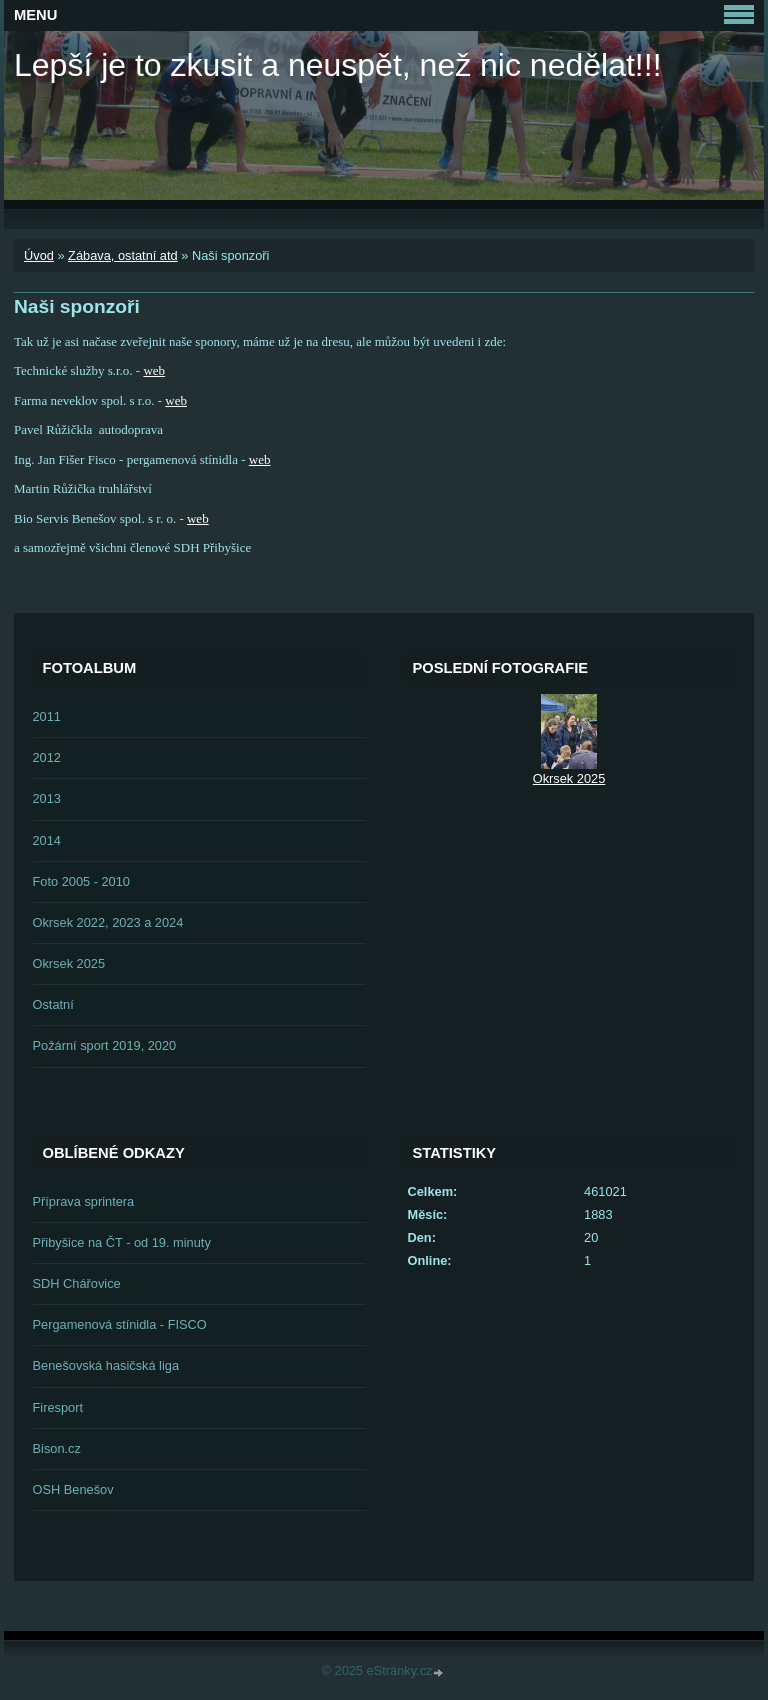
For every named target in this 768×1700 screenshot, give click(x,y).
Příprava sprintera (84, 1201)
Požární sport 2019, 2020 (105, 1045)
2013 (47, 798)
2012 (47, 757)
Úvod (39, 255)
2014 (47, 840)
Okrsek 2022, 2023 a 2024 (108, 922)
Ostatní (53, 1004)
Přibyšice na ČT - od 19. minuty (122, 1242)
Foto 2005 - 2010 (81, 881)
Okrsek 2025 (69, 963)
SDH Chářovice (77, 1283)
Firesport (58, 1407)
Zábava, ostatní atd (123, 255)
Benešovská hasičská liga (106, 1365)
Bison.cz (57, 1448)
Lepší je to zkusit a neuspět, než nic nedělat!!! (338, 65)
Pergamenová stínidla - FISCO (120, 1324)
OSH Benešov (73, 1489)
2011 (47, 716)
